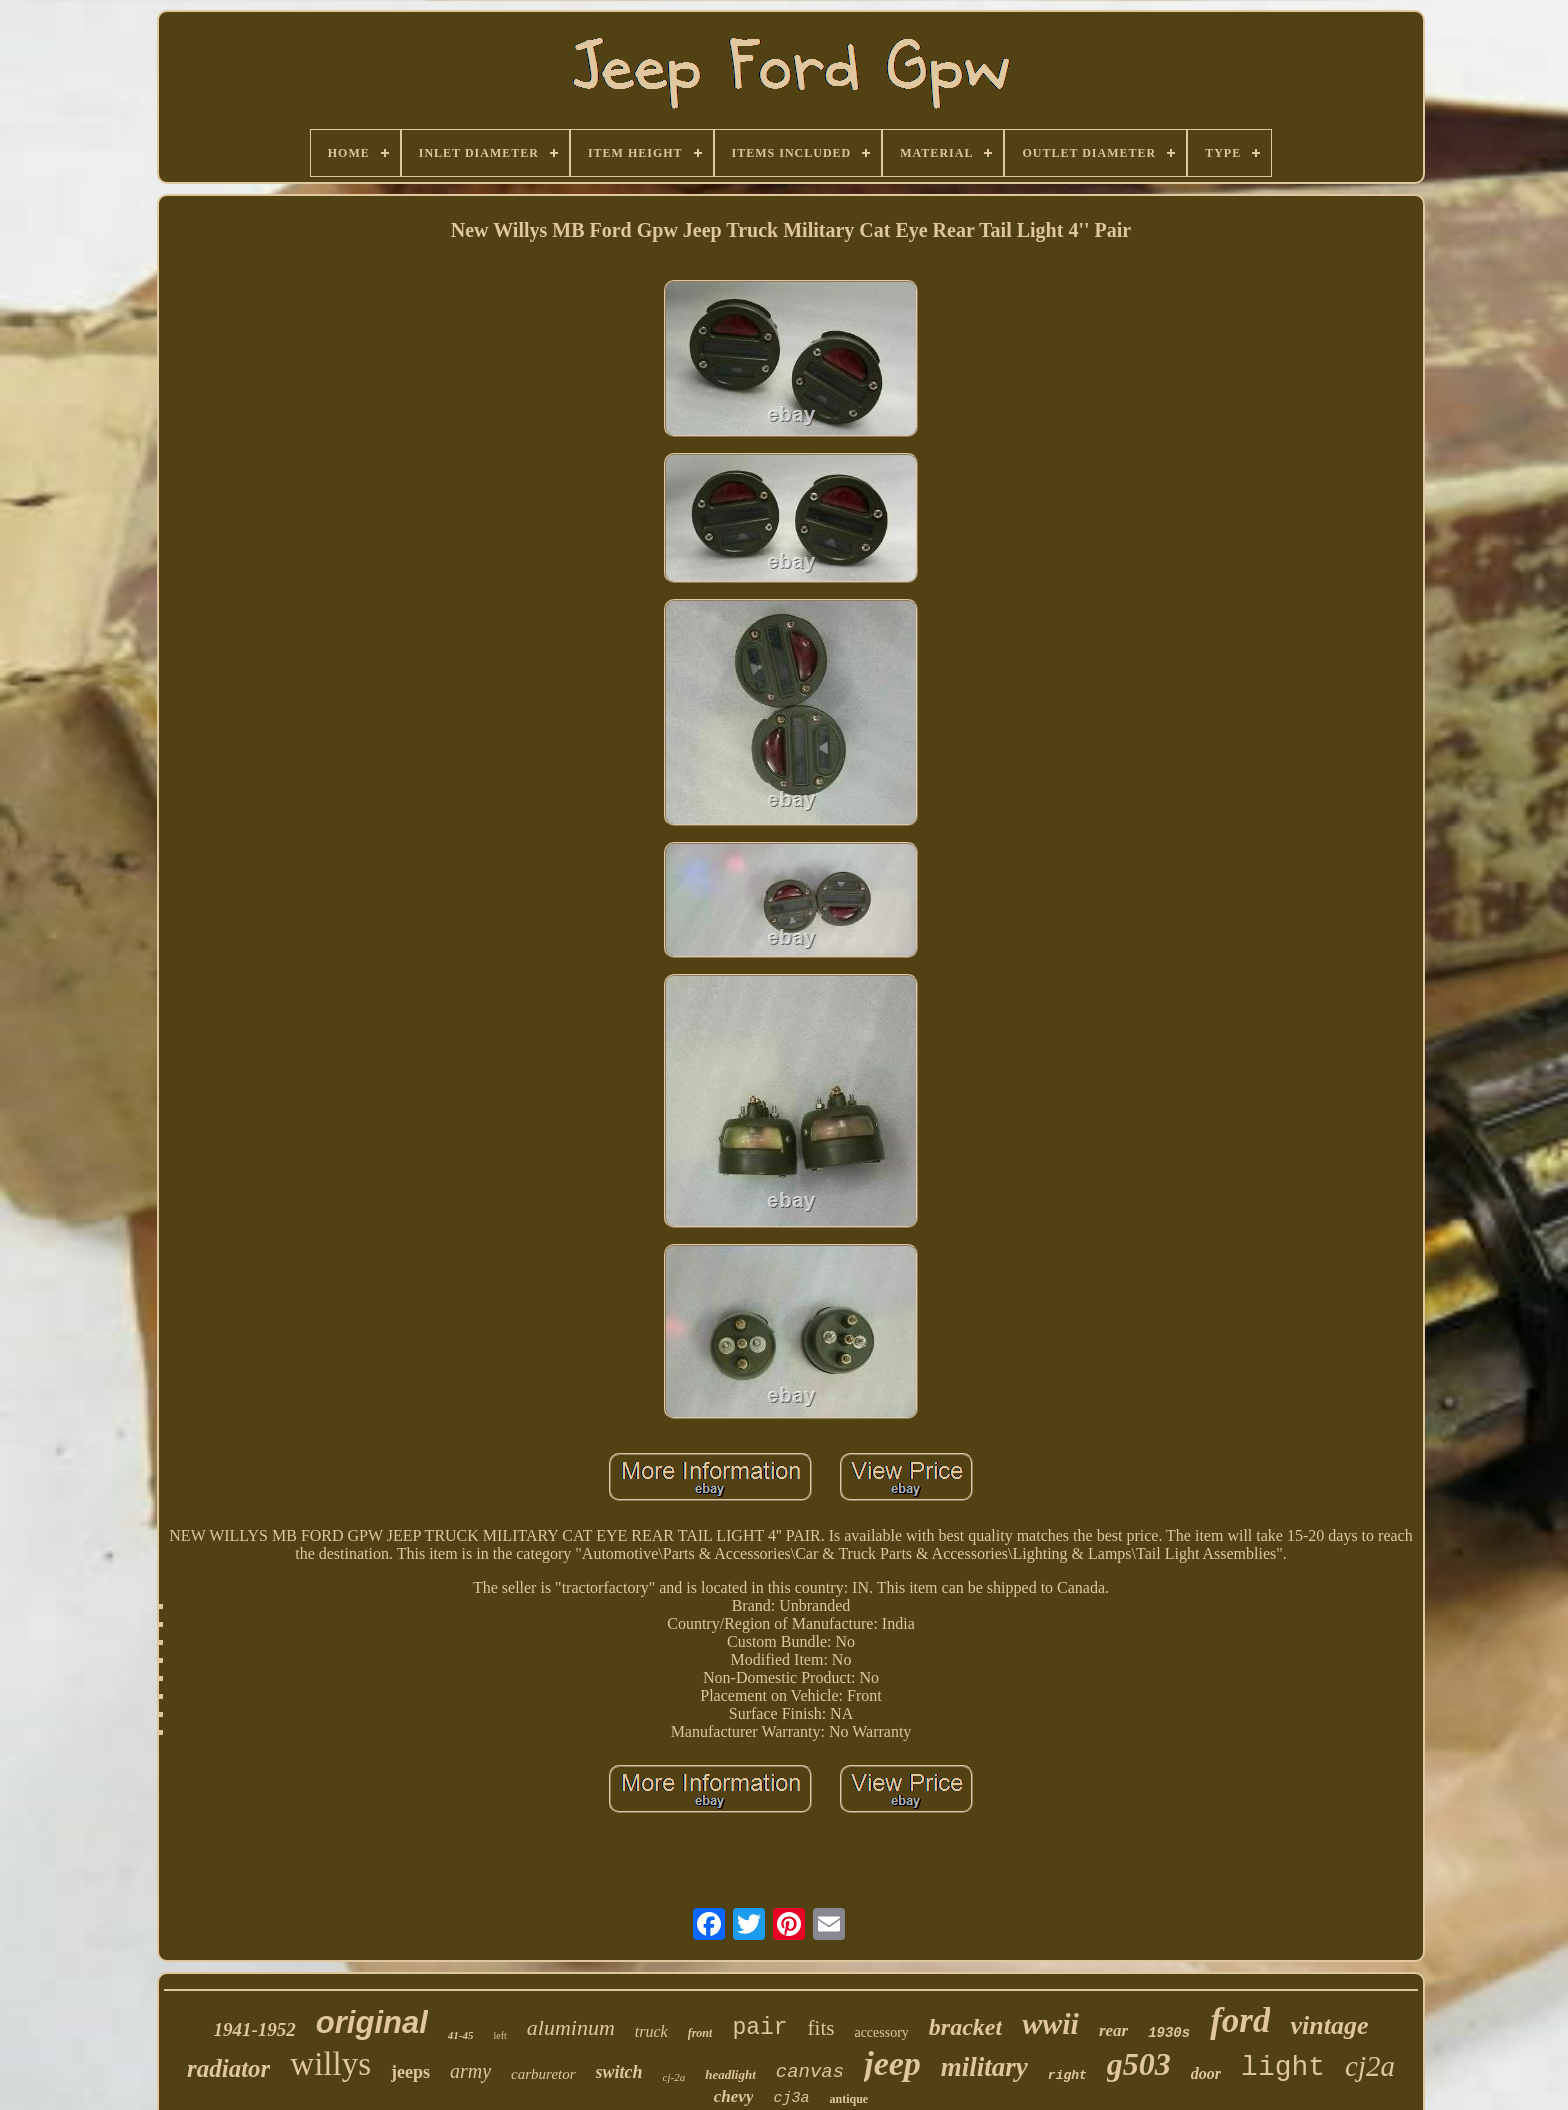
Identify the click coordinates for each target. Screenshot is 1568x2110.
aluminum (571, 2027)
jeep (892, 2063)
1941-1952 (255, 2029)
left (499, 2035)
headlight (730, 2074)
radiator (228, 2068)
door (1206, 2073)
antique (848, 2099)
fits (821, 2028)
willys (330, 2064)
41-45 (461, 2035)
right (1067, 2075)
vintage (1329, 2025)
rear (1113, 2030)
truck (651, 2031)
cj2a (1370, 2066)
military (984, 2067)
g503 (1139, 2064)
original (372, 2022)
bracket (965, 2027)
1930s (1169, 2033)
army (470, 2071)
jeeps (410, 2072)
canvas (810, 2072)
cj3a (791, 2098)
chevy (734, 2096)
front (700, 2033)
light (1283, 2067)
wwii (1050, 2023)
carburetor (543, 2074)
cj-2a (674, 2077)
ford (1240, 2020)
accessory (881, 2032)
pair (759, 2028)
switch (619, 2072)
